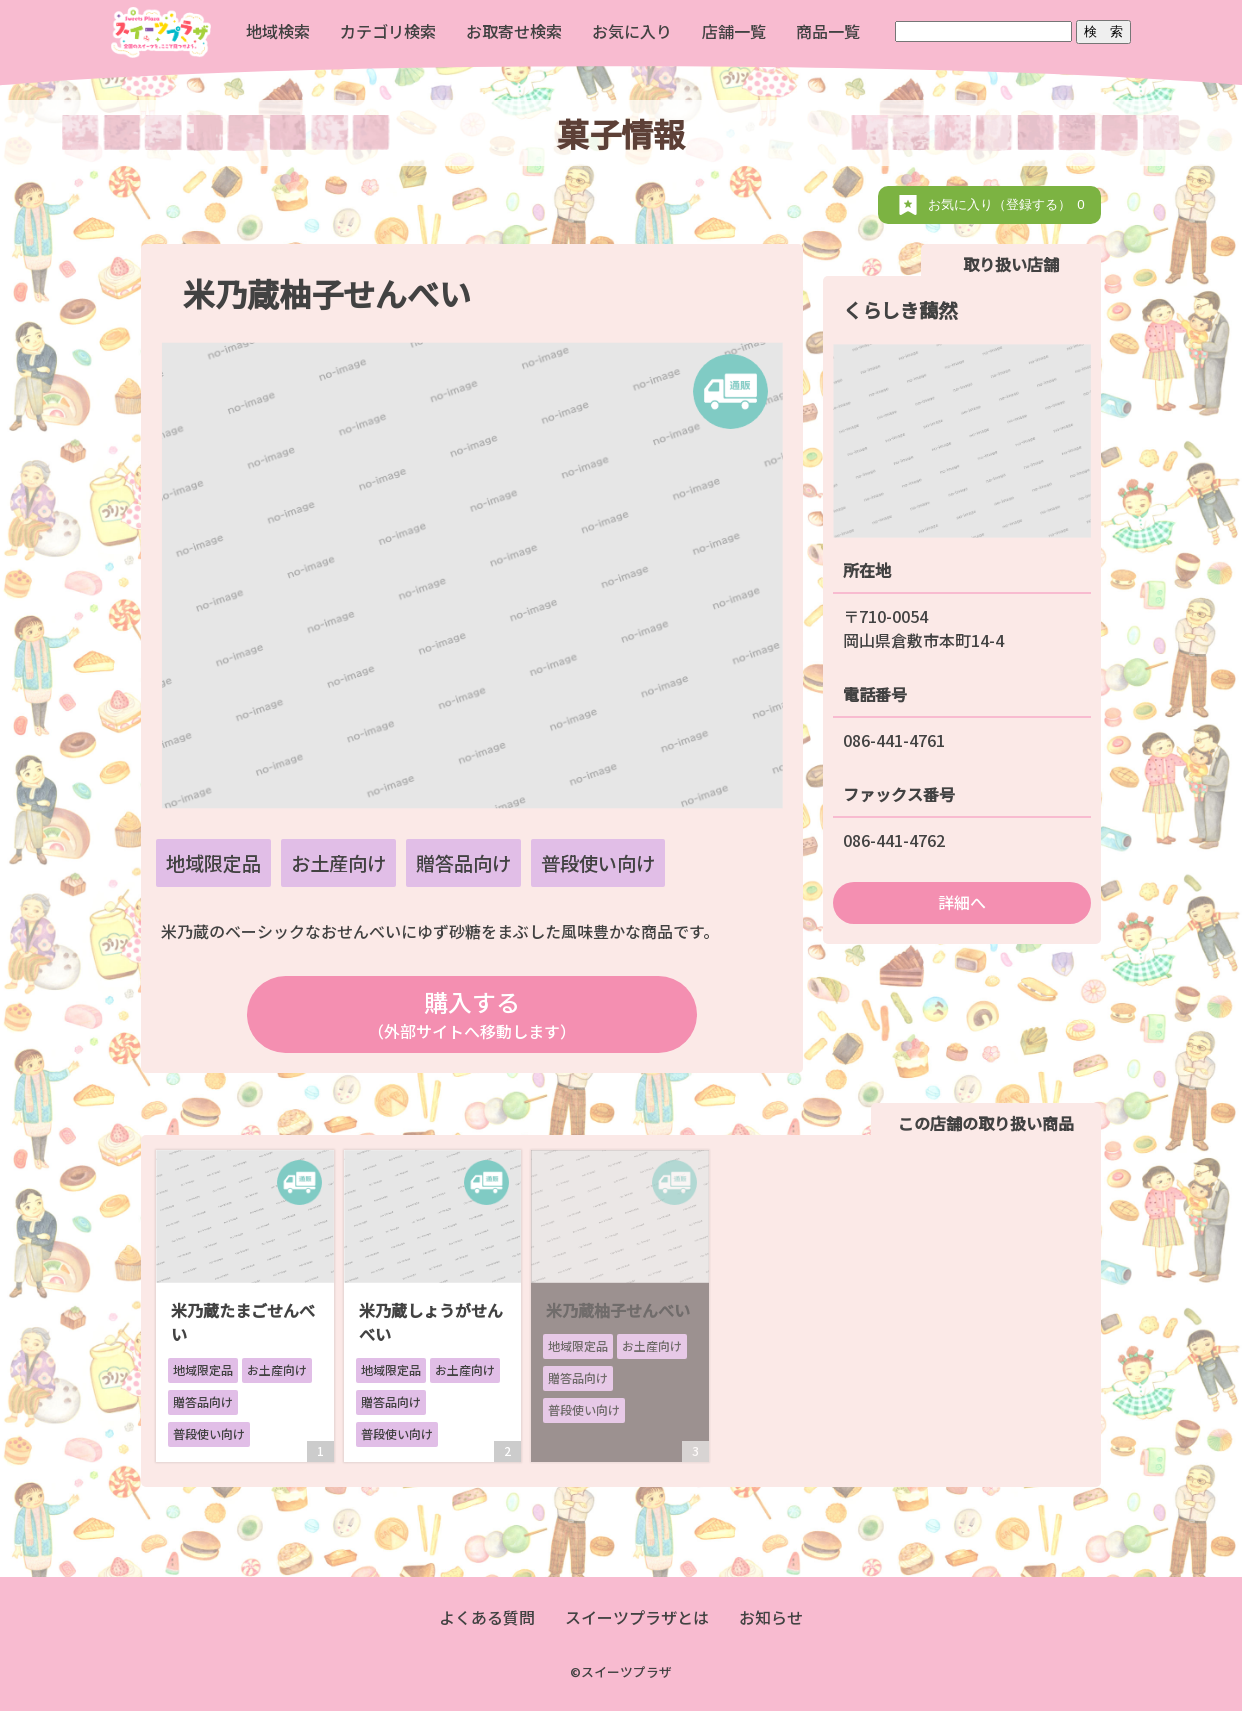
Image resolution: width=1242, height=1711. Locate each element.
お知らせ (771, 1617)
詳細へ (962, 902)
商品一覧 (828, 31)
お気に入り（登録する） (1009, 204)
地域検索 (278, 31)
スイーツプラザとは (637, 1617)
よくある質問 (487, 1617)
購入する (471, 1013)
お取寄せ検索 (514, 31)
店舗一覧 (734, 31)
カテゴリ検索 (388, 31)
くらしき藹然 (900, 310)
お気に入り (632, 31)
